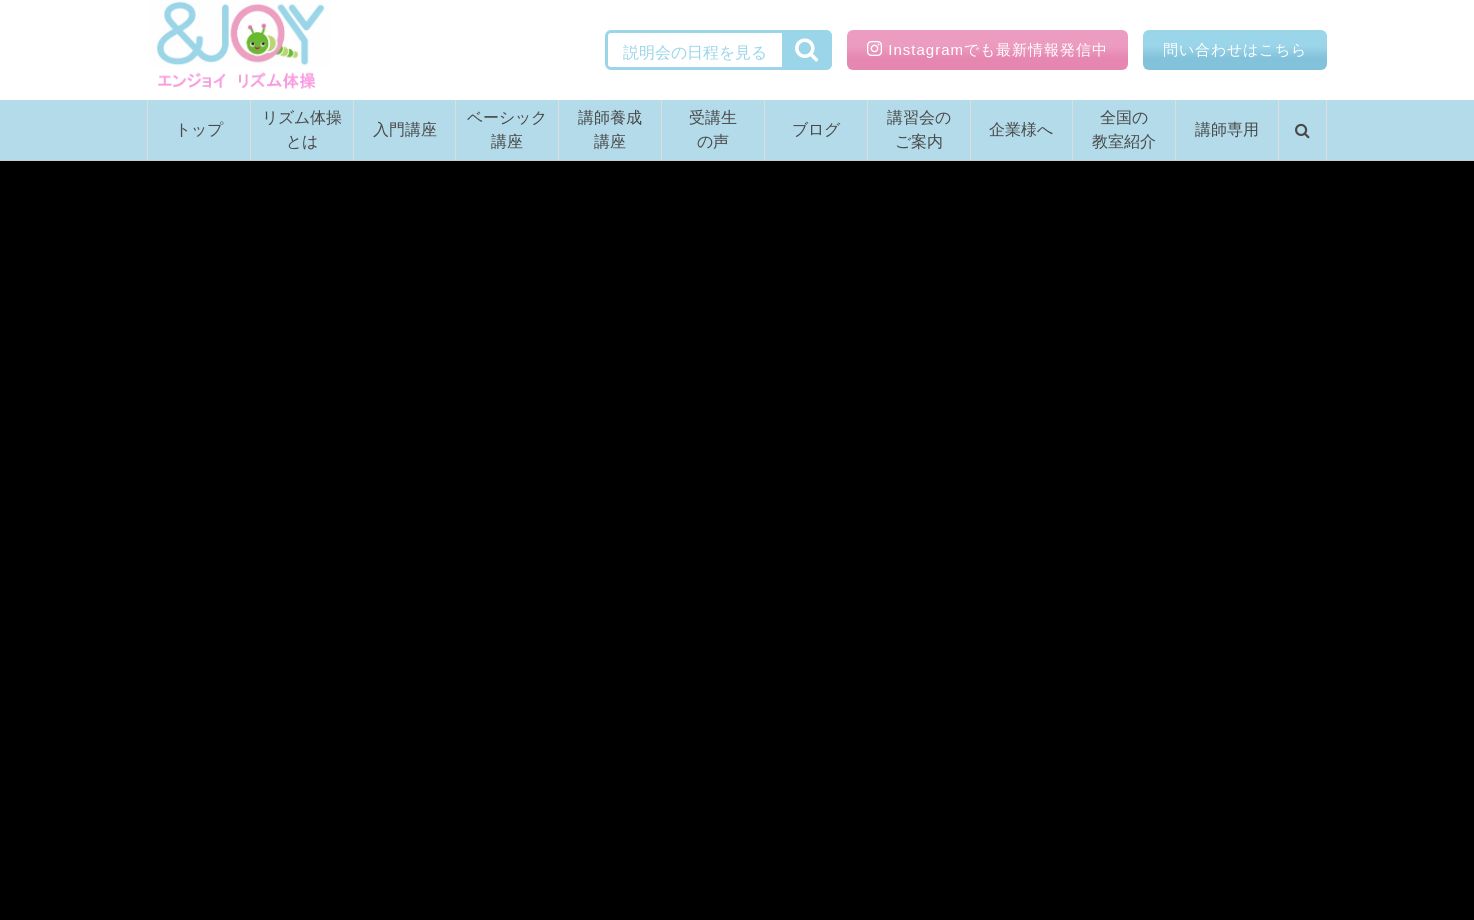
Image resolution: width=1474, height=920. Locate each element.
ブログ (816, 129)
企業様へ (1021, 129)
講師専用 (1227, 129)
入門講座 (405, 129)
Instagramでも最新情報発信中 (987, 49)
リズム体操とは (302, 129)
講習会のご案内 (919, 129)
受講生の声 (713, 129)
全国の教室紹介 (1124, 129)
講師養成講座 (610, 129)
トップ (199, 129)
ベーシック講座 (507, 129)
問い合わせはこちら (1235, 49)
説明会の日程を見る (695, 52)
